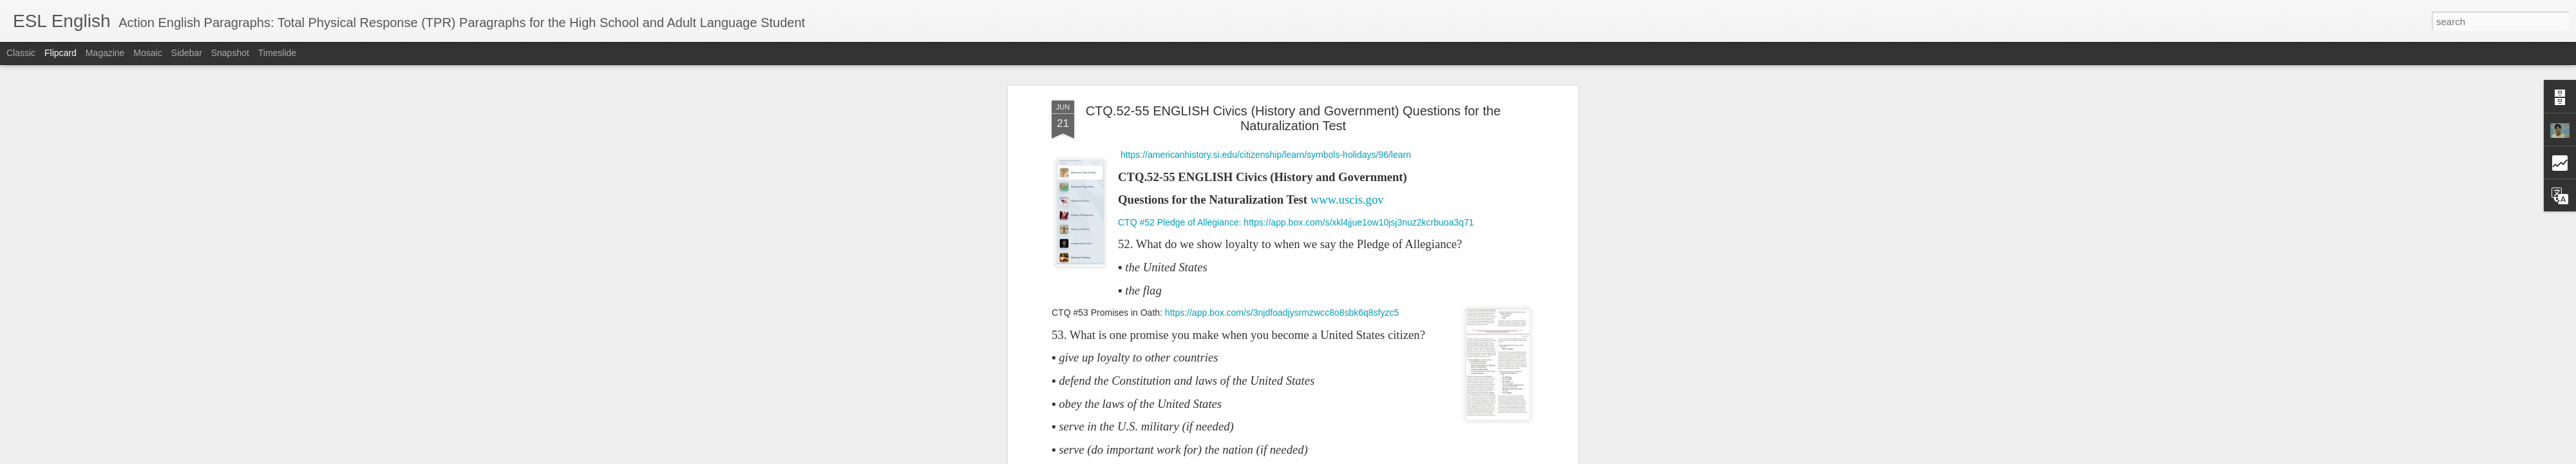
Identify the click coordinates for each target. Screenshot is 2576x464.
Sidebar (186, 53)
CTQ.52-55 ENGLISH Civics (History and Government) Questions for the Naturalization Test (1293, 118)
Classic (20, 53)
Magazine (105, 53)
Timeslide (277, 53)
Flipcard (60, 53)
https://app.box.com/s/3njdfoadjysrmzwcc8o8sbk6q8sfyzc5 (1282, 312)
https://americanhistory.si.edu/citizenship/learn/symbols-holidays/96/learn (1266, 155)
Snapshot (230, 53)
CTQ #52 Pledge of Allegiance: (1181, 222)
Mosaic (147, 53)
